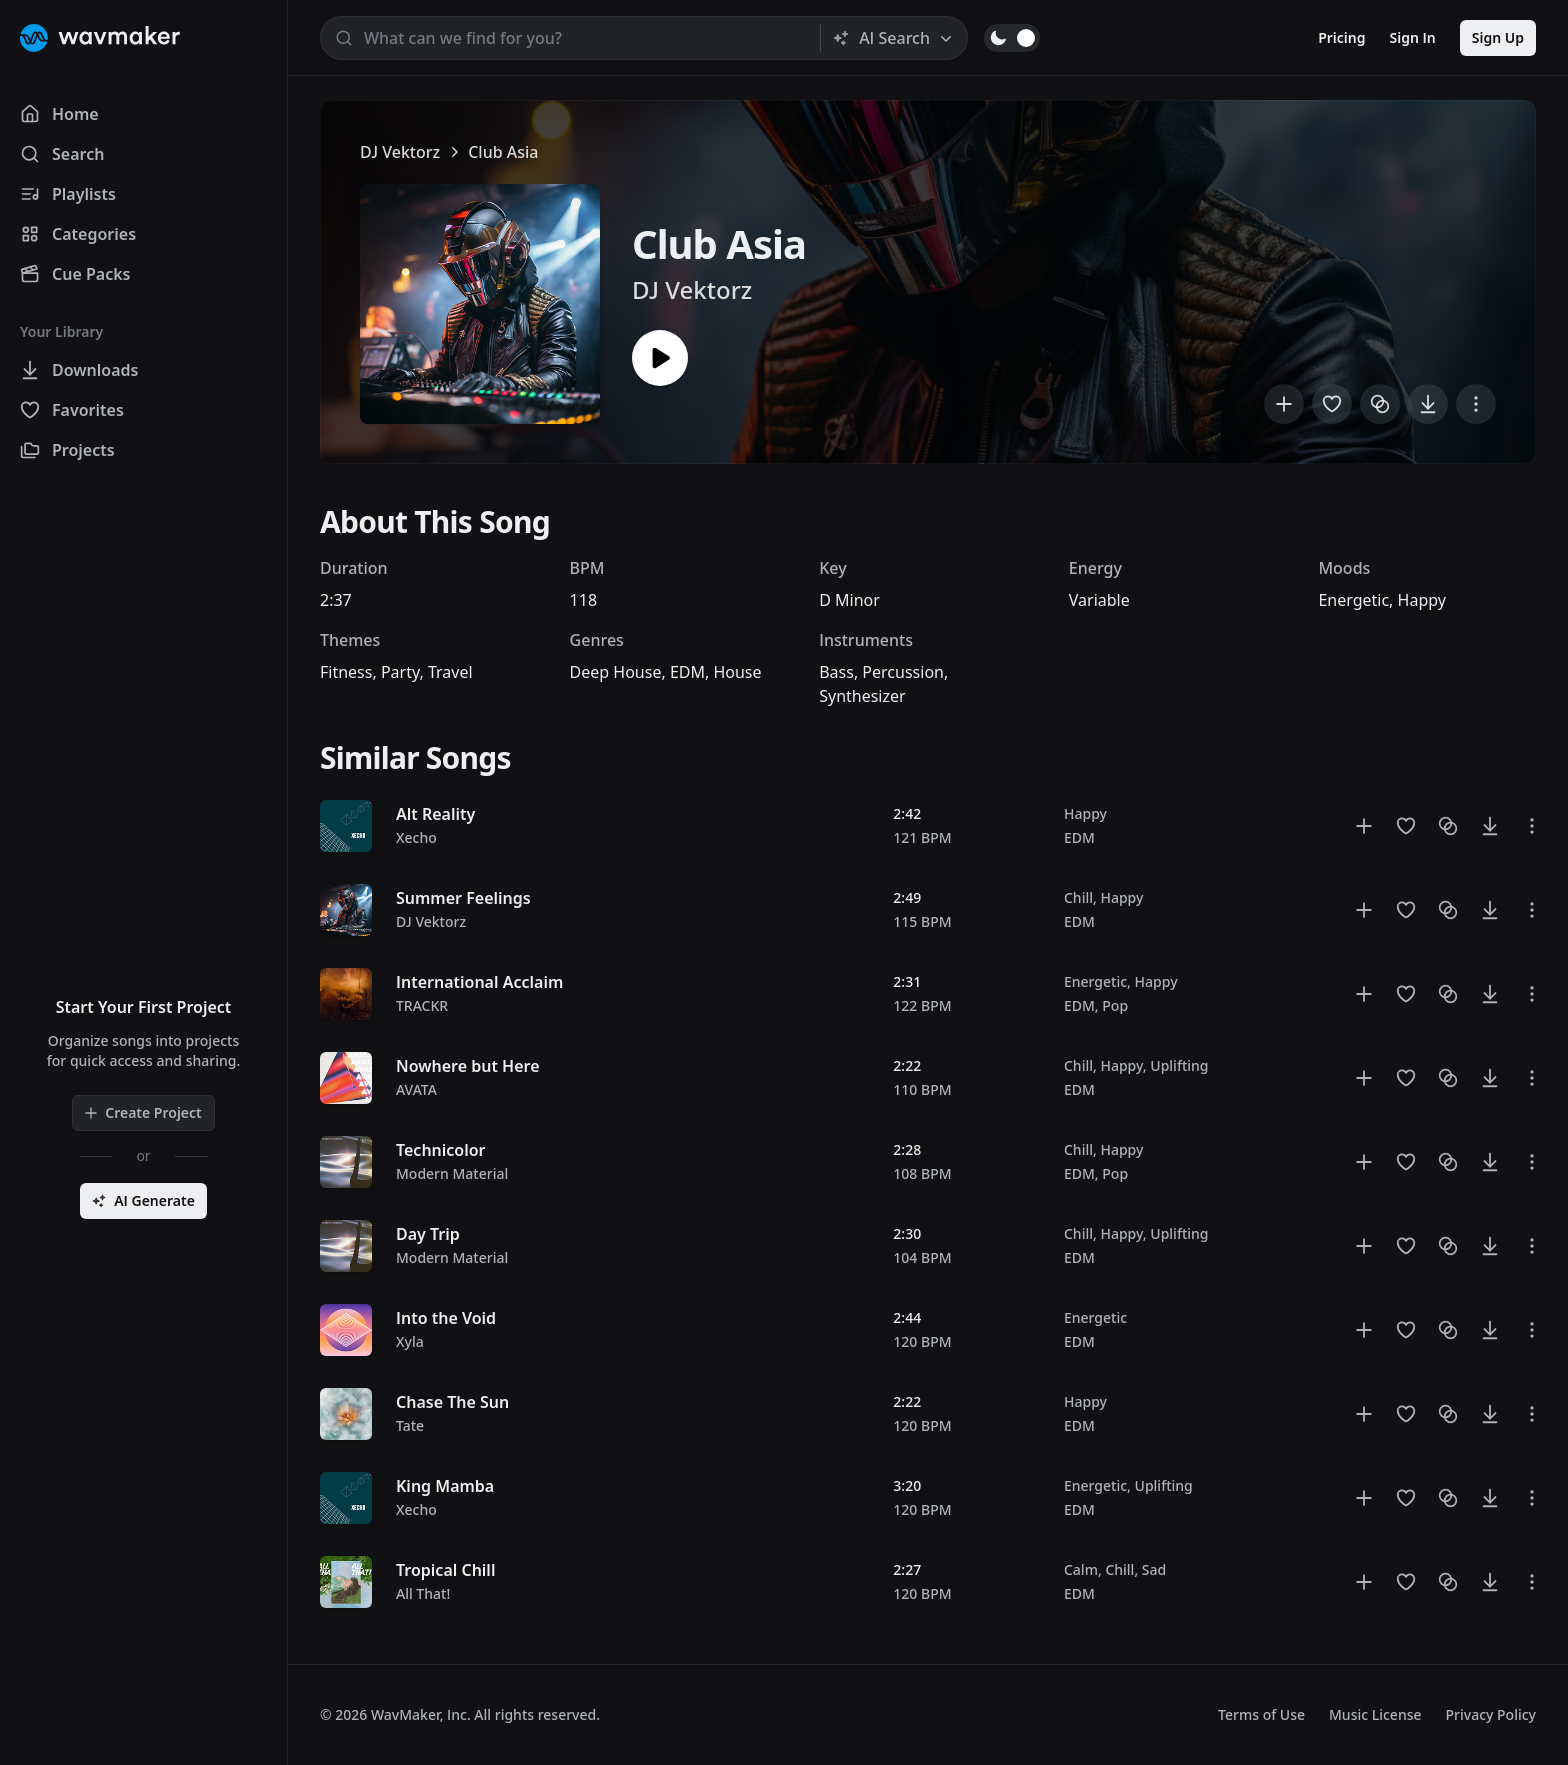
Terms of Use (1261, 1714)
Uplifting (1179, 1065)
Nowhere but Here (468, 1066)
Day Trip (428, 1234)
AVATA (416, 1089)
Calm (1081, 1569)
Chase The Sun (452, 1402)
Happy (1422, 600)
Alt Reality (435, 814)
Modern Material (452, 1173)
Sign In (1413, 37)
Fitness (346, 672)
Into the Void (446, 1318)
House (737, 672)
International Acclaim (479, 982)
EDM (687, 672)
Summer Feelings (463, 898)
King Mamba (445, 1486)
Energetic (1353, 600)
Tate (410, 1425)
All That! (423, 1593)
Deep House (616, 672)
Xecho (416, 837)
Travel (450, 672)
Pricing (1341, 37)
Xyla (410, 1341)
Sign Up (1498, 37)
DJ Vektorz (400, 152)
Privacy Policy (1491, 1714)
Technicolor (441, 1150)
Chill (1078, 897)
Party (400, 672)
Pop (1115, 1005)
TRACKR (422, 1005)
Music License (1375, 1714)
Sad (1154, 1569)
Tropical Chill (445, 1570)
